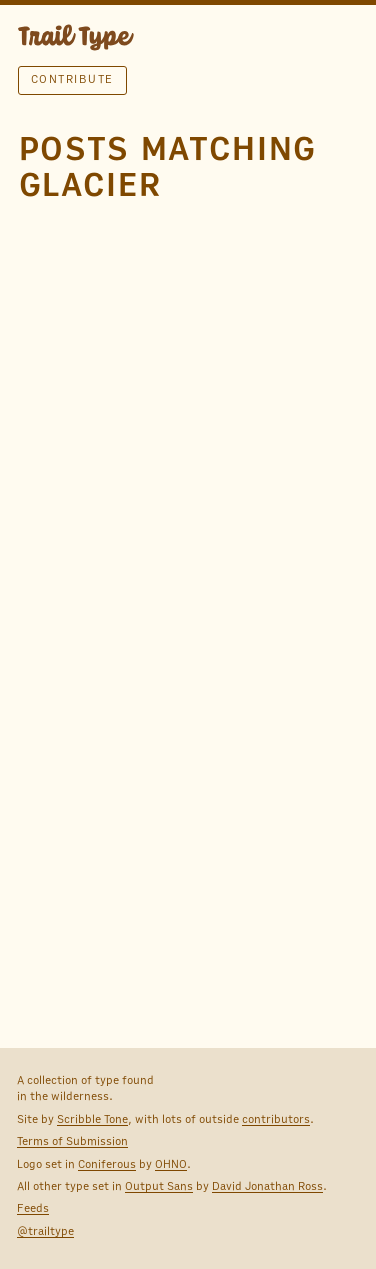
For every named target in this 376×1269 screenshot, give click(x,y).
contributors (276, 1119)
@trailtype (45, 1231)
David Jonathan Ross (267, 1186)
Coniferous (107, 1164)
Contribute (72, 79)
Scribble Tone (92, 1119)
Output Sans (159, 1186)
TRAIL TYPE (76, 40)
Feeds (33, 1208)
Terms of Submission (72, 1141)
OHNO (171, 1164)
